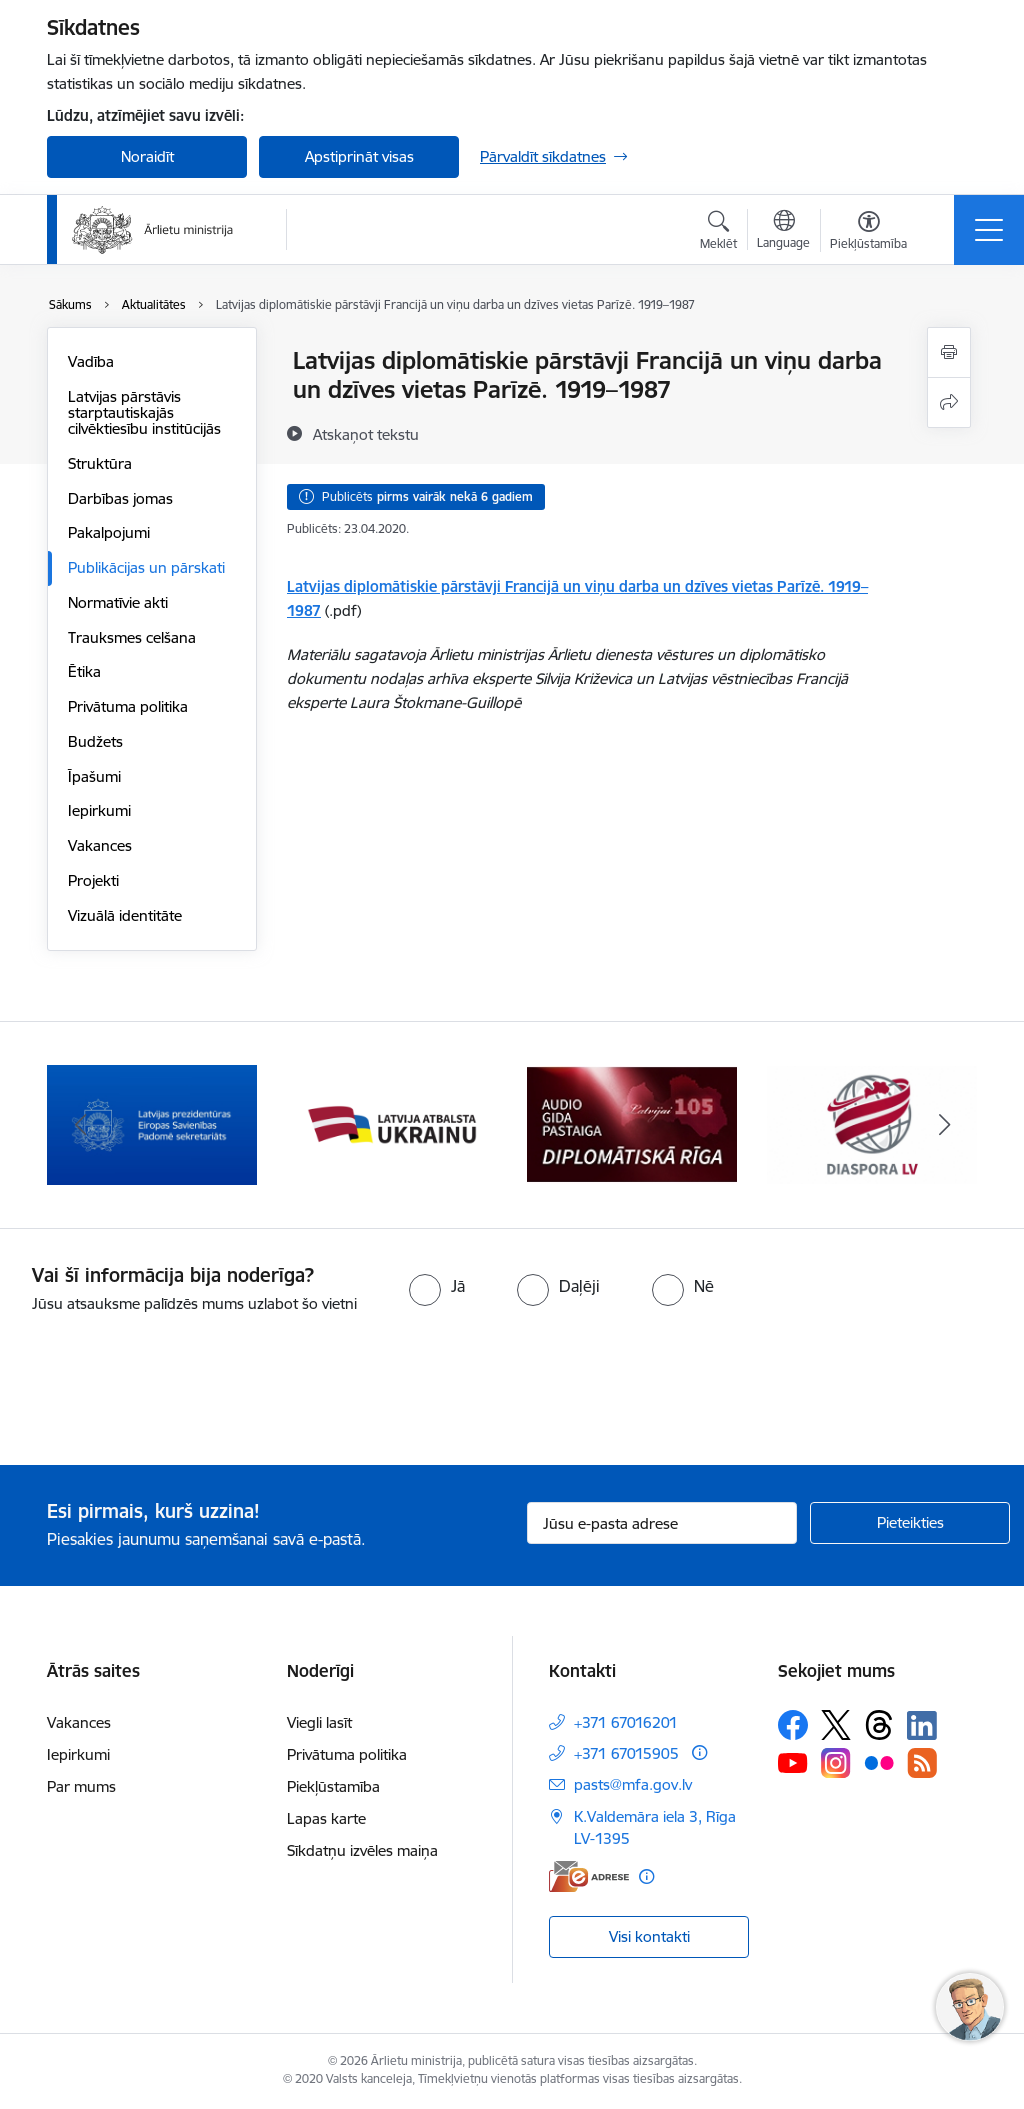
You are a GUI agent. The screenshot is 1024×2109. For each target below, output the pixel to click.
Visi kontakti (649, 1936)
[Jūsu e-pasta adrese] (662, 1523)
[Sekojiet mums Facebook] (793, 1725)
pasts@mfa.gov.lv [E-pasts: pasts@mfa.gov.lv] (633, 1784)
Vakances (100, 845)
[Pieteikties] (910, 1523)
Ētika (84, 671)
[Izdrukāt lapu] (949, 352)
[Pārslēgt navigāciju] (989, 230)
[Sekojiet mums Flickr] (879, 1762)
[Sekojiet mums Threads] (879, 1725)
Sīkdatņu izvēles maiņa (362, 1850)
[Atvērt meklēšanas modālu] (718, 233)
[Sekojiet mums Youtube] (793, 1762)
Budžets (95, 741)
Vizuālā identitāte (125, 915)
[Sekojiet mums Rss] (922, 1762)
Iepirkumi (99, 810)
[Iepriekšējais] (80, 1125)
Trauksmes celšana (132, 637)
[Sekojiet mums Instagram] (836, 1762)
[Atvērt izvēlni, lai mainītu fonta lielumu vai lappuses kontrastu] (868, 233)
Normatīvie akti (118, 602)
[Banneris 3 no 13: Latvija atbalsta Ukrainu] (632, 1123)
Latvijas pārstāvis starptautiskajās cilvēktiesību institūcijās (144, 412)
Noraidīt (147, 156)
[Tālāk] (944, 1125)
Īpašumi (94, 776)
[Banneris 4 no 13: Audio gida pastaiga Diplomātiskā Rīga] (872, 1123)
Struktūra (100, 463)
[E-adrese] (589, 1876)
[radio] (437, 1286)
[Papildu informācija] (699, 1752)
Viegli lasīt (319, 1722)
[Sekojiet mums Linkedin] (922, 1726)
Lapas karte (326, 1818)
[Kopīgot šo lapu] (949, 402)
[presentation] (167, 1391)
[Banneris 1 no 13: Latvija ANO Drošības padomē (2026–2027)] (152, 1123)
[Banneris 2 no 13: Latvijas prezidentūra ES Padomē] (392, 1123)
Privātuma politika (128, 706)
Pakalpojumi (109, 532)
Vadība (91, 361)
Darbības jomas (120, 498)
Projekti (93, 880)
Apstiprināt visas (359, 156)
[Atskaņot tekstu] (366, 434)
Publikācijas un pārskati (146, 567)
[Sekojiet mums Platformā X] (836, 1725)
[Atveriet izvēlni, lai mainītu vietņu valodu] (783, 232)
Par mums (81, 1786)
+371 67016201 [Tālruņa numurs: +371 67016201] (626, 1722)
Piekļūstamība (333, 1786)
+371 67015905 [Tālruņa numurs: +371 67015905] (626, 1753)
